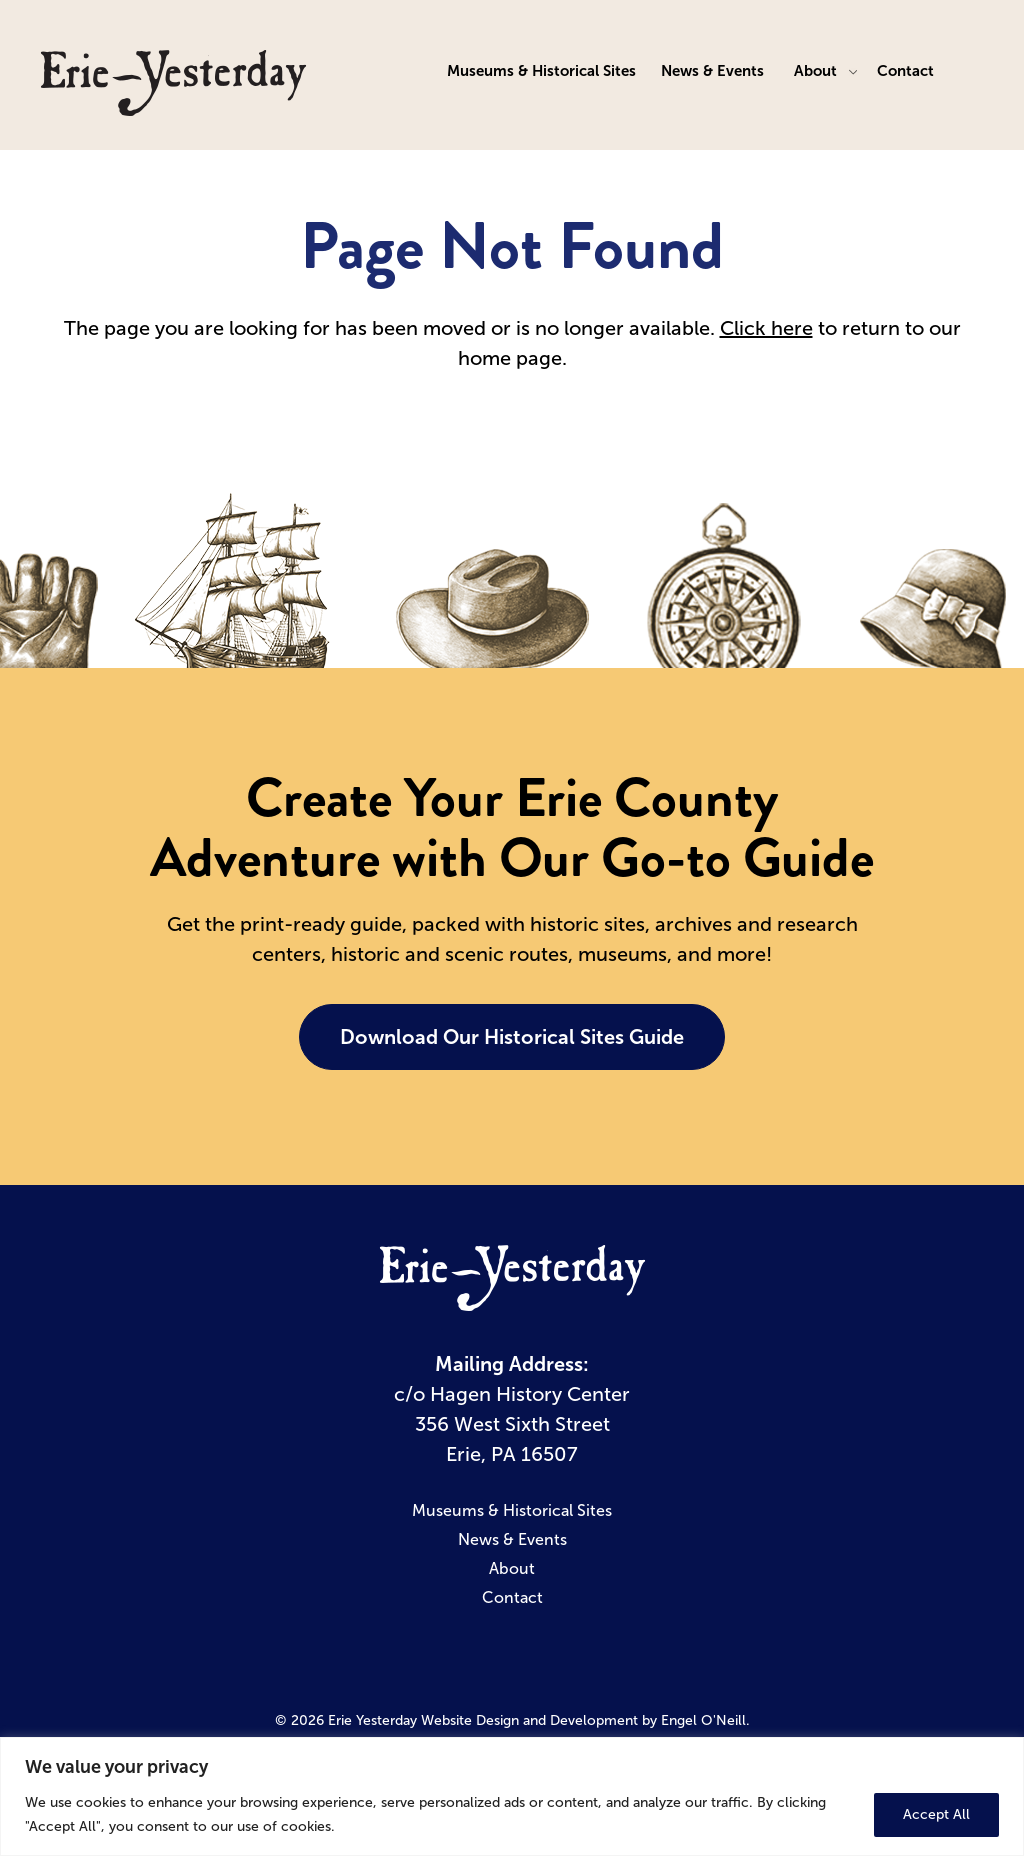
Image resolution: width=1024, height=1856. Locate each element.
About (815, 70)
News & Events (712, 70)
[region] (512, 1796)
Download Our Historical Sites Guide (512, 1037)
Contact (905, 70)
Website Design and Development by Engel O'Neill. (585, 1720)
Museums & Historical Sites (541, 70)
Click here (766, 328)
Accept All (936, 1814)
